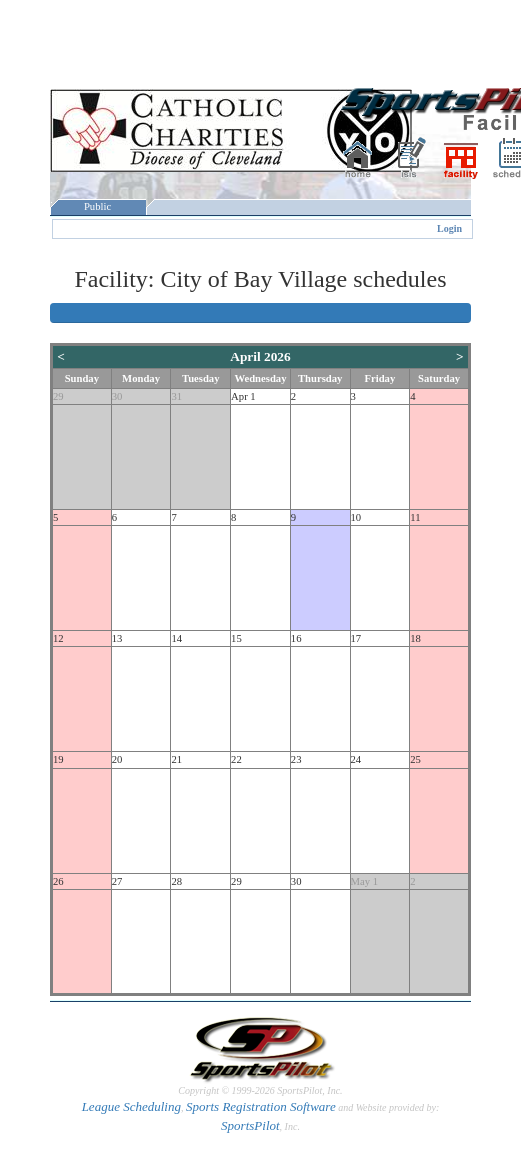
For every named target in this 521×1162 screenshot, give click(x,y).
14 (176, 638)
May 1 (365, 881)
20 (117, 759)
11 (415, 517)
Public (98, 206)
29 (58, 396)
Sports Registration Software (261, 1106)
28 (176, 881)
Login (449, 228)
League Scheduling (131, 1106)
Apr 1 (243, 396)
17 (356, 638)
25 (415, 759)
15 (236, 638)
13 (117, 638)
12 (58, 638)
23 (296, 759)
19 (58, 759)
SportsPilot (250, 1125)
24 (356, 759)
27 (117, 881)
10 (356, 517)
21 (176, 759)
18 (415, 638)
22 (236, 759)
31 (176, 396)
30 (117, 396)
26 (58, 881)
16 (296, 638)
